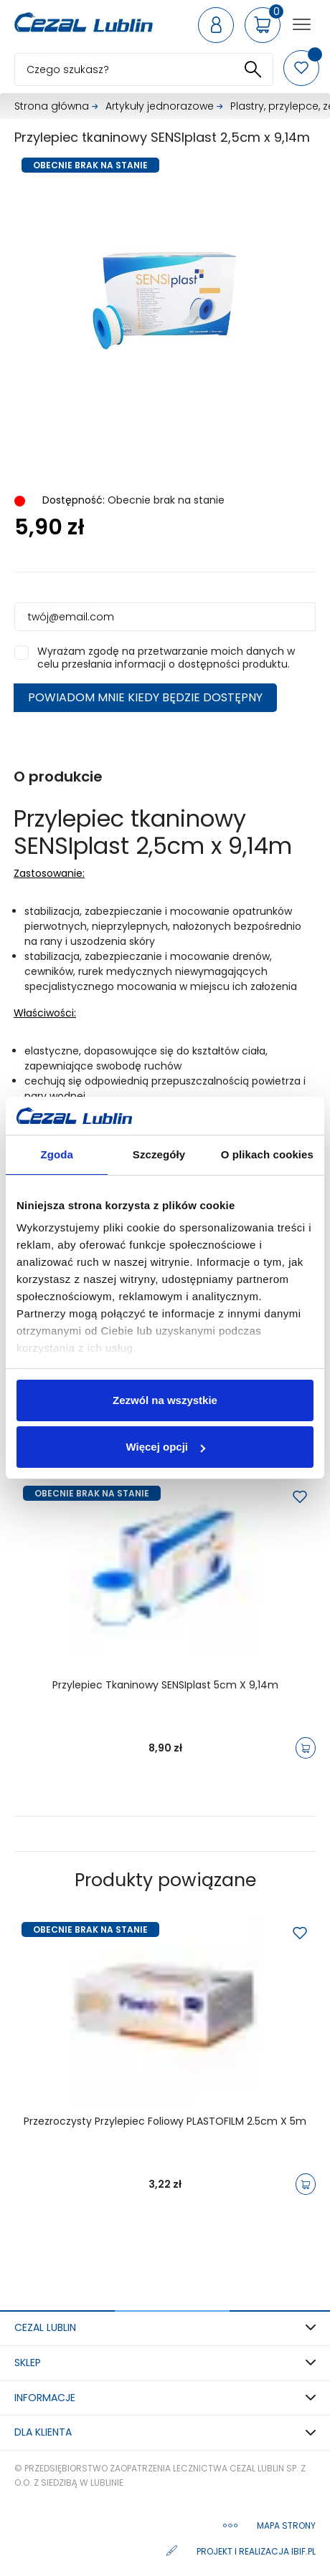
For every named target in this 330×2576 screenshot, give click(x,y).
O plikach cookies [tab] (267, 1154)
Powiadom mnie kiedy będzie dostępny (145, 697)
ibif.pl (303, 2551)
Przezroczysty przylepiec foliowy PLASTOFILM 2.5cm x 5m (165, 2121)
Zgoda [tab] (56, 1154)
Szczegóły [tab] (159, 1154)
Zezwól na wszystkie (165, 1400)
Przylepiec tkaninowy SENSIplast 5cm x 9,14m (165, 1685)
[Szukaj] (143, 69)
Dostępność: (72, 500)
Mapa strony (286, 2525)
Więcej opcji (165, 1447)
